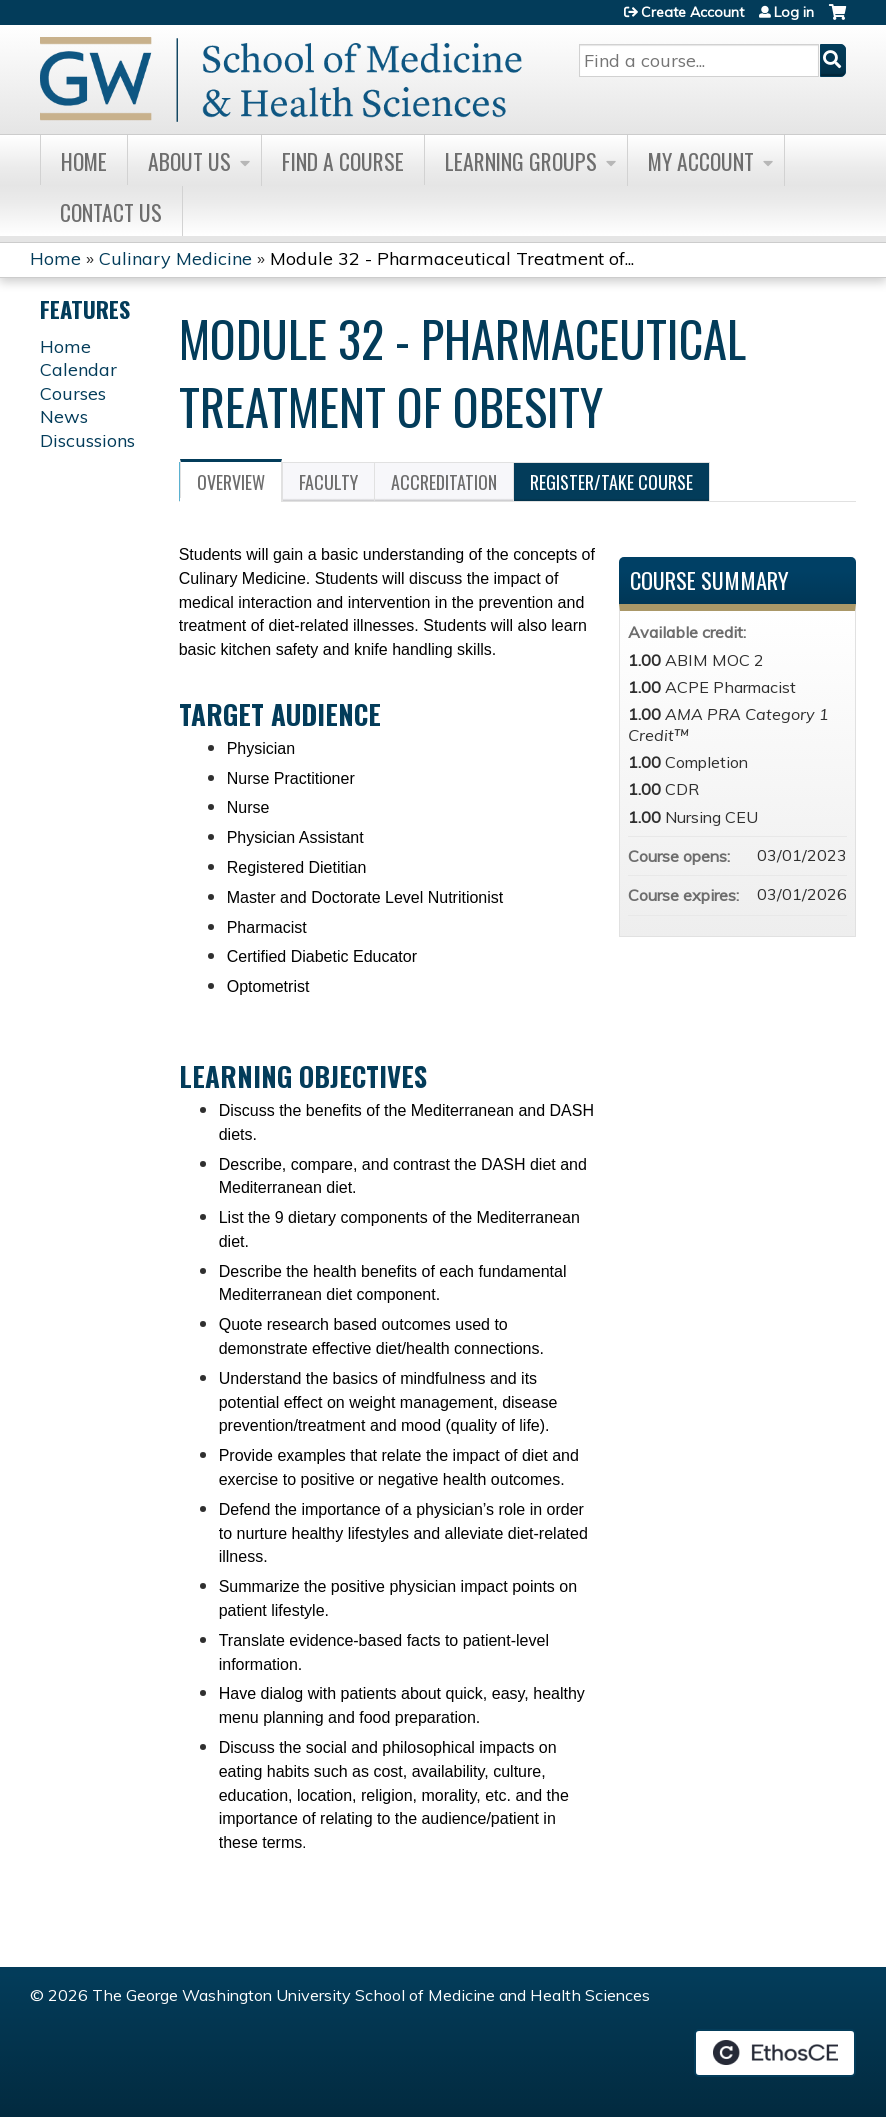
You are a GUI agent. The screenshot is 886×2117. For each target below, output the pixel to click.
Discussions (87, 440)
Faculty (328, 482)
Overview (231, 482)
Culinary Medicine (175, 258)
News (64, 416)
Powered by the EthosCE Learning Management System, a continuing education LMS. (775, 2053)
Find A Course (343, 161)
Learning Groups (521, 161)
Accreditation (444, 482)
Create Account (692, 12)
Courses (73, 393)
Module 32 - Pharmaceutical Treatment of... (452, 258)
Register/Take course (611, 482)
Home (84, 161)
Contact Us (111, 212)
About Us (189, 161)
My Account (701, 161)
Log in (794, 12)
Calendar (78, 369)
